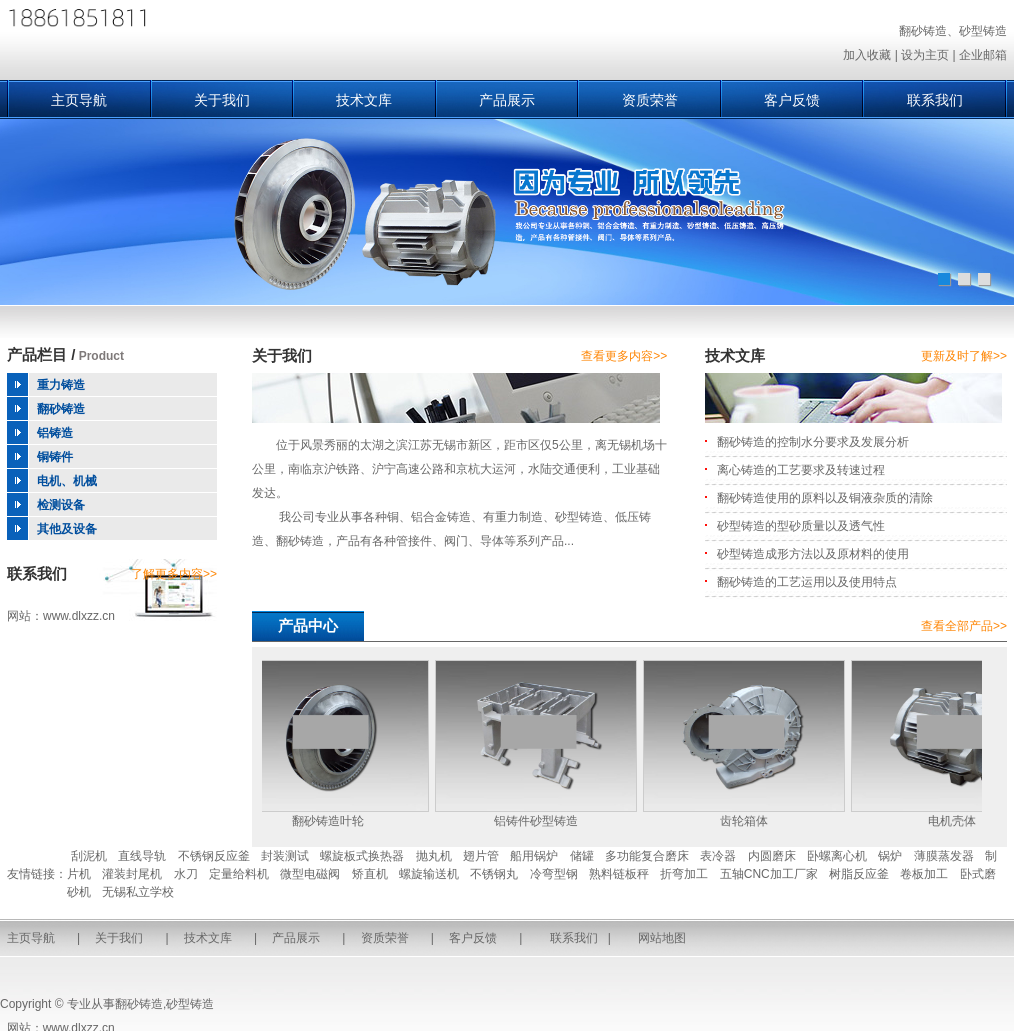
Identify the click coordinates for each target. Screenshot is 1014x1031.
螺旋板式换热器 (362, 856)
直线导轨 (142, 856)
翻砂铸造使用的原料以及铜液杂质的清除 (825, 498)
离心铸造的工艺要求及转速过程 (801, 470)
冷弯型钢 (554, 874)
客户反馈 (792, 100)
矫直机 (370, 874)
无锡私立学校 (138, 892)
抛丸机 (434, 856)
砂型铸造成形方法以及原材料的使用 (813, 554)
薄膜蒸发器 (944, 856)
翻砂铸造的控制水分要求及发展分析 (813, 442)
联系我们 (935, 100)
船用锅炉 (534, 856)
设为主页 (925, 55)
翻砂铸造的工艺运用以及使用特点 (807, 582)
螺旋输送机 (429, 874)
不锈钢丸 (494, 874)
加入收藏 (867, 55)
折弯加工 (684, 874)
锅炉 (890, 856)
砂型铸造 (190, 1004)
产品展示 (507, 100)
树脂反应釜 (859, 874)
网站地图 (662, 938)
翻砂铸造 (139, 1004)
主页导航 (79, 100)
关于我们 (222, 100)
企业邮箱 (983, 55)
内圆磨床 (772, 856)
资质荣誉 (650, 100)
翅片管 (481, 856)
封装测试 (285, 856)
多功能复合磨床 (647, 856)
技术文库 (364, 100)
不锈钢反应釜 (214, 856)
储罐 (582, 856)
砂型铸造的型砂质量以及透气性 (801, 526)
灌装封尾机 (132, 874)
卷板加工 (924, 874)
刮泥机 (89, 856)
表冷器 (718, 856)
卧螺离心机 (837, 856)
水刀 (186, 874)
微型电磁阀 (310, 874)
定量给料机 (239, 874)
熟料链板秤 (619, 874)
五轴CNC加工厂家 (769, 874)
